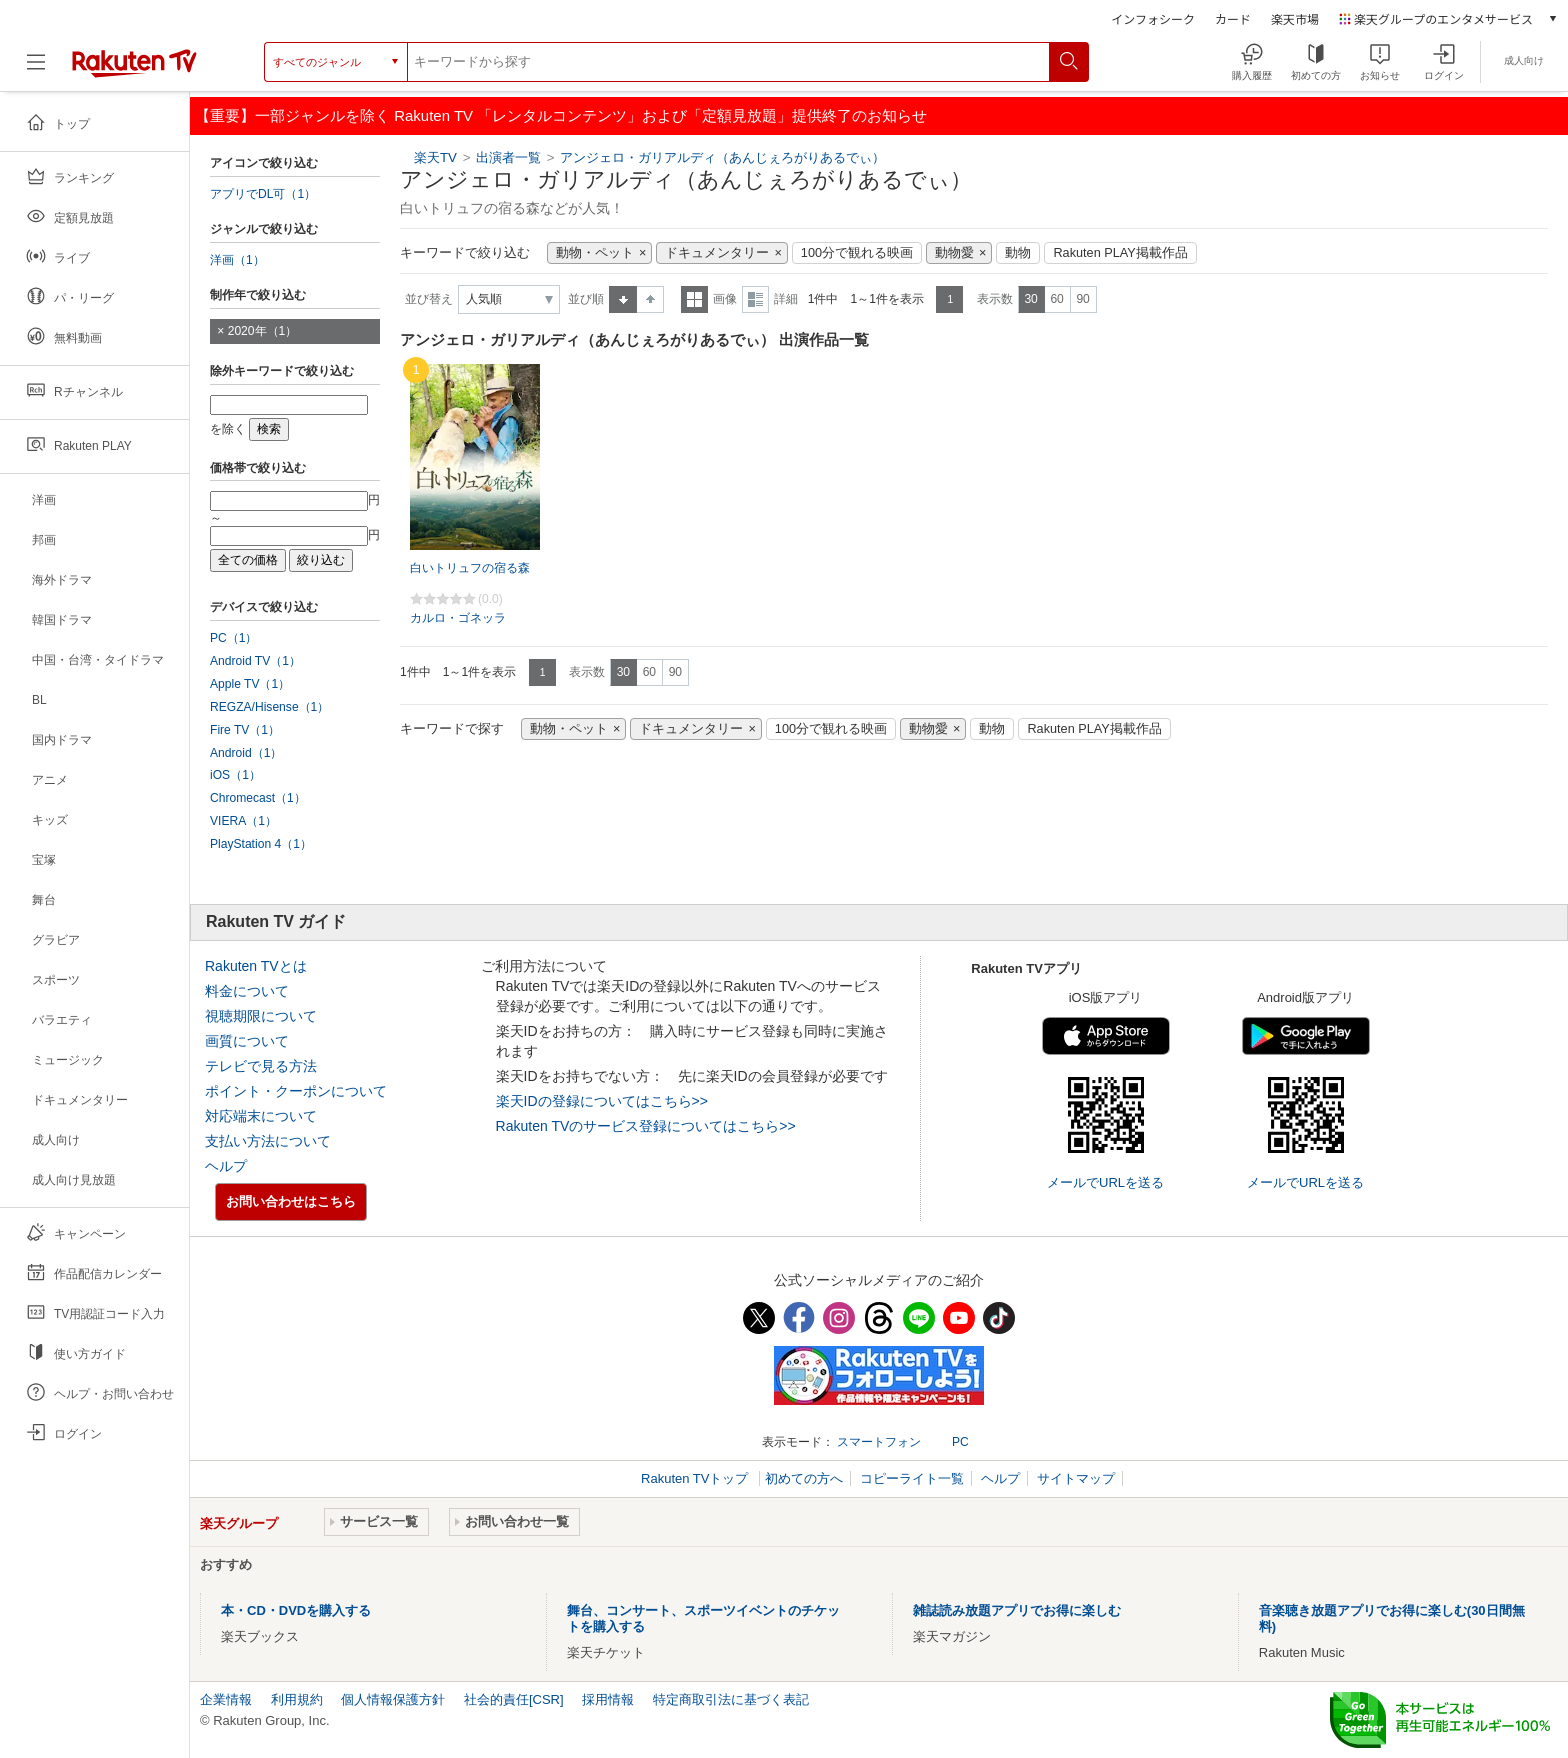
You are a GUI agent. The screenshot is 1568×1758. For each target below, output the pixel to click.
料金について (247, 991)
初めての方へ (804, 1478)
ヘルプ (226, 1166)
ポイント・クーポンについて (296, 1091)
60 (1056, 299)
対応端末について (261, 1116)
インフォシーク (1153, 18)
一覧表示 (694, 299)
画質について (247, 1041)
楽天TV (435, 157)
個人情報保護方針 (393, 1699)
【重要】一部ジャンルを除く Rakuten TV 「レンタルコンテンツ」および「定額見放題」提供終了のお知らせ (561, 115)
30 (1030, 299)
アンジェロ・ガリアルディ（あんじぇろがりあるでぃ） (722, 157)
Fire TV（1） (245, 730)
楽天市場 (1295, 18)
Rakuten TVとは (256, 966)
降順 (650, 299)
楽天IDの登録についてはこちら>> (602, 1101)
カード (1233, 18)
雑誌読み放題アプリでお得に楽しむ (1017, 1610)
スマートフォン (879, 1442)
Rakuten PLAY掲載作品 (1120, 253)
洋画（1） (237, 260)
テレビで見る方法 (261, 1066)
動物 (1018, 253)
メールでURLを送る (1105, 1182)
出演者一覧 (508, 157)
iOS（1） (235, 775)
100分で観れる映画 (857, 253)
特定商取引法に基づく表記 (731, 1699)
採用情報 (608, 1699)
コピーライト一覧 (912, 1478)
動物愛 (954, 253)
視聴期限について (261, 1016)
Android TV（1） (255, 661)
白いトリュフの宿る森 (470, 568)
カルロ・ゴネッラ (458, 618)
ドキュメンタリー (717, 253)
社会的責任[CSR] (514, 1699)
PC (960, 1442)
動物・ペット (595, 253)
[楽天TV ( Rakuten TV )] (134, 69)
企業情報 (226, 1699)
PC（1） (234, 638)
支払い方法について (268, 1141)
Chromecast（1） (258, 798)
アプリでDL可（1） (263, 194)
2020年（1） (263, 331)
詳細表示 (755, 299)
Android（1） (246, 753)
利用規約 (297, 1699)
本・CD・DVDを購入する (296, 1610)
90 (1082, 299)
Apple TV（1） (250, 684)
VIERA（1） (243, 821)
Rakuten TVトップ (696, 1478)
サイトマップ (1076, 1478)
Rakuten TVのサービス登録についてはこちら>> (646, 1126)
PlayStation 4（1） (261, 844)
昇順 (623, 299)
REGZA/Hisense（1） (269, 707)
